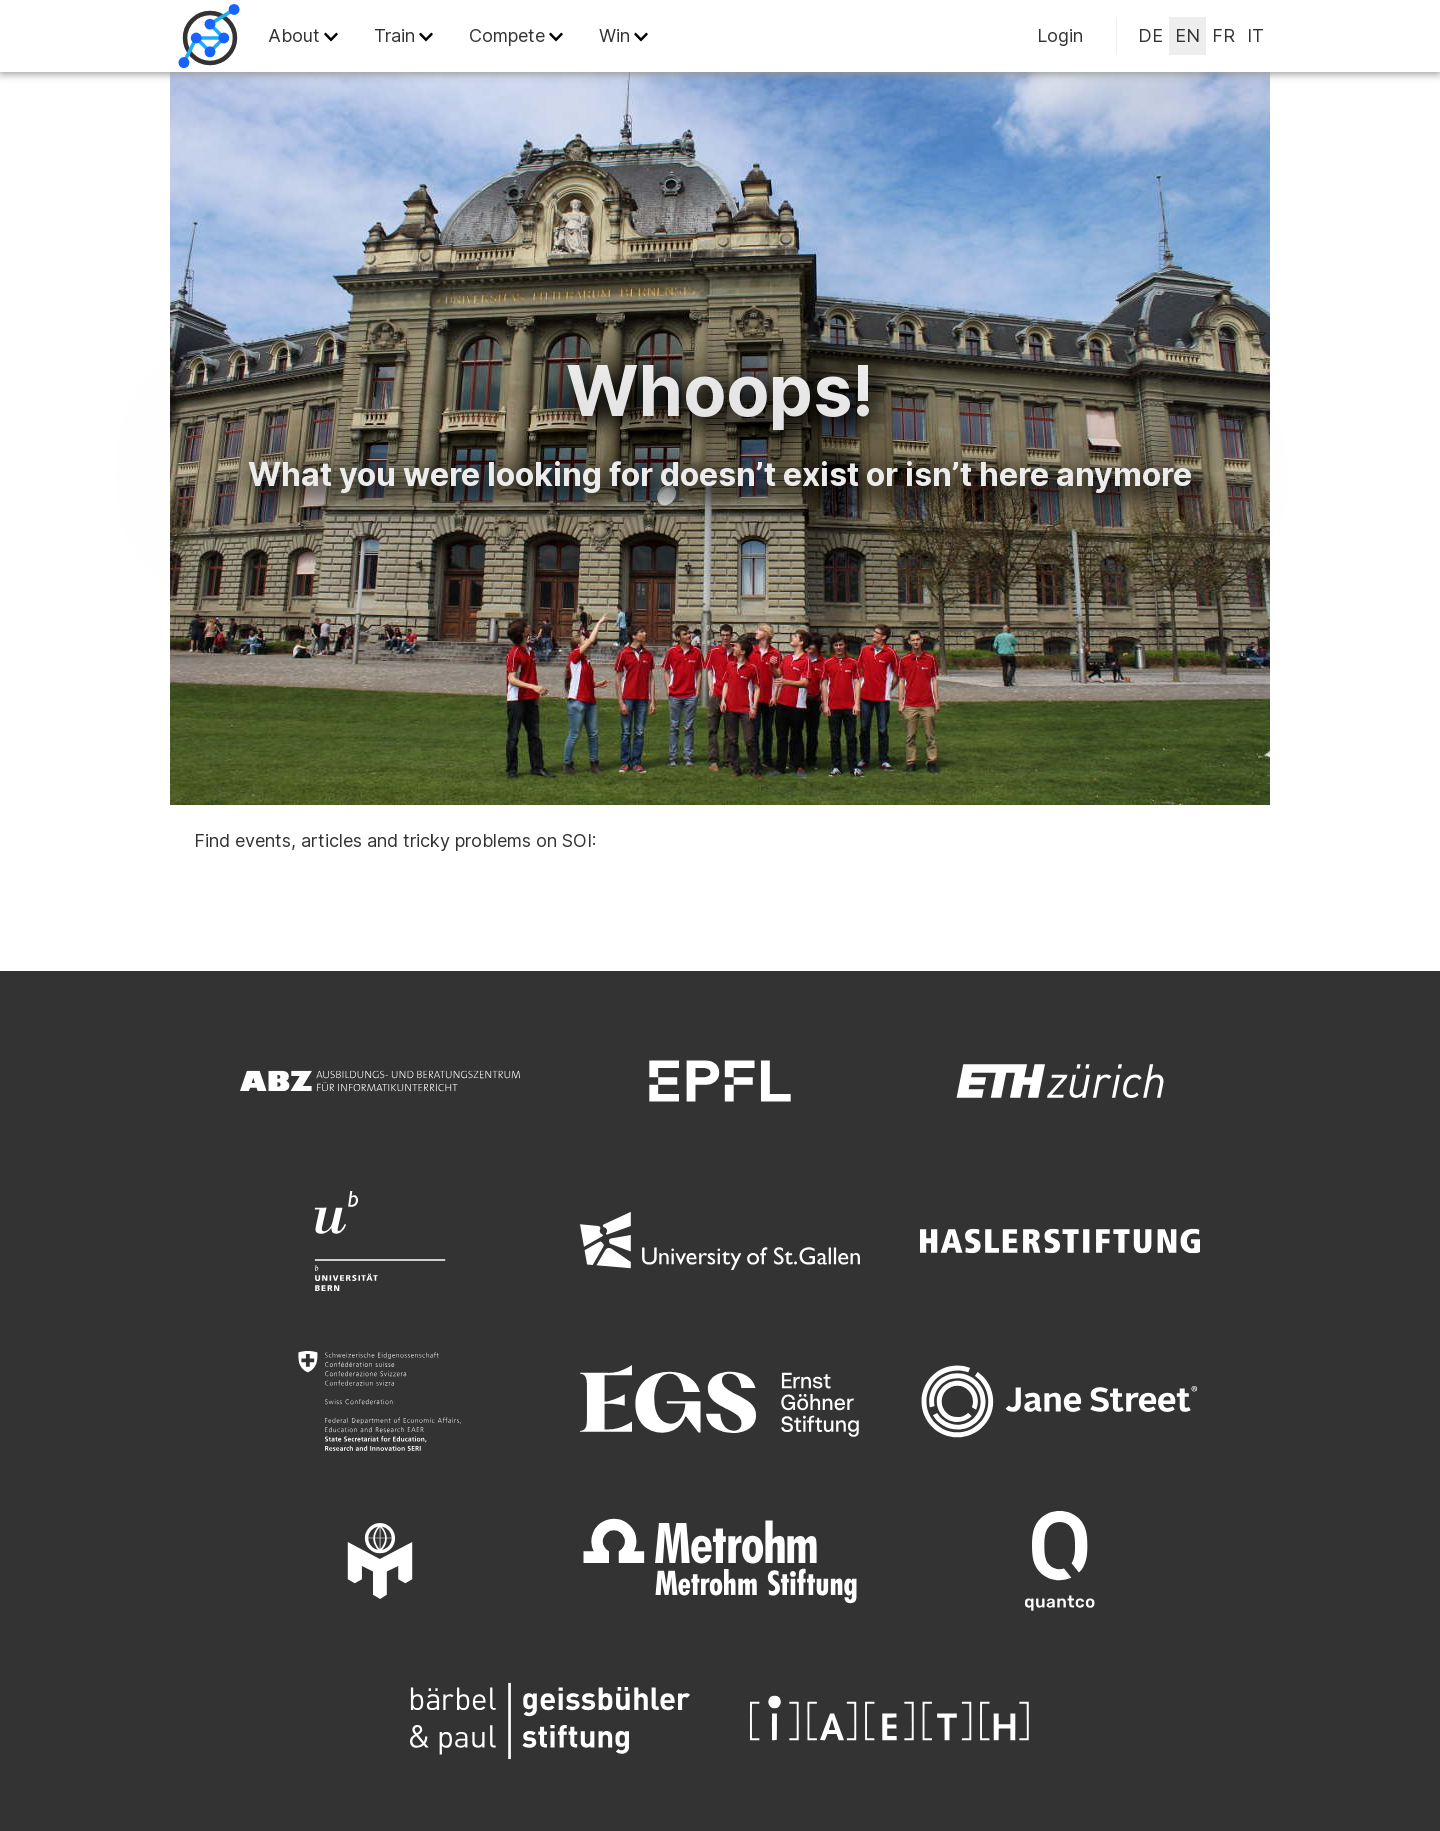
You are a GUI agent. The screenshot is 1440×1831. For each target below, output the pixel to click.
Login (1060, 35)
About (294, 35)
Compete (507, 35)
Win (614, 35)
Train (394, 35)
